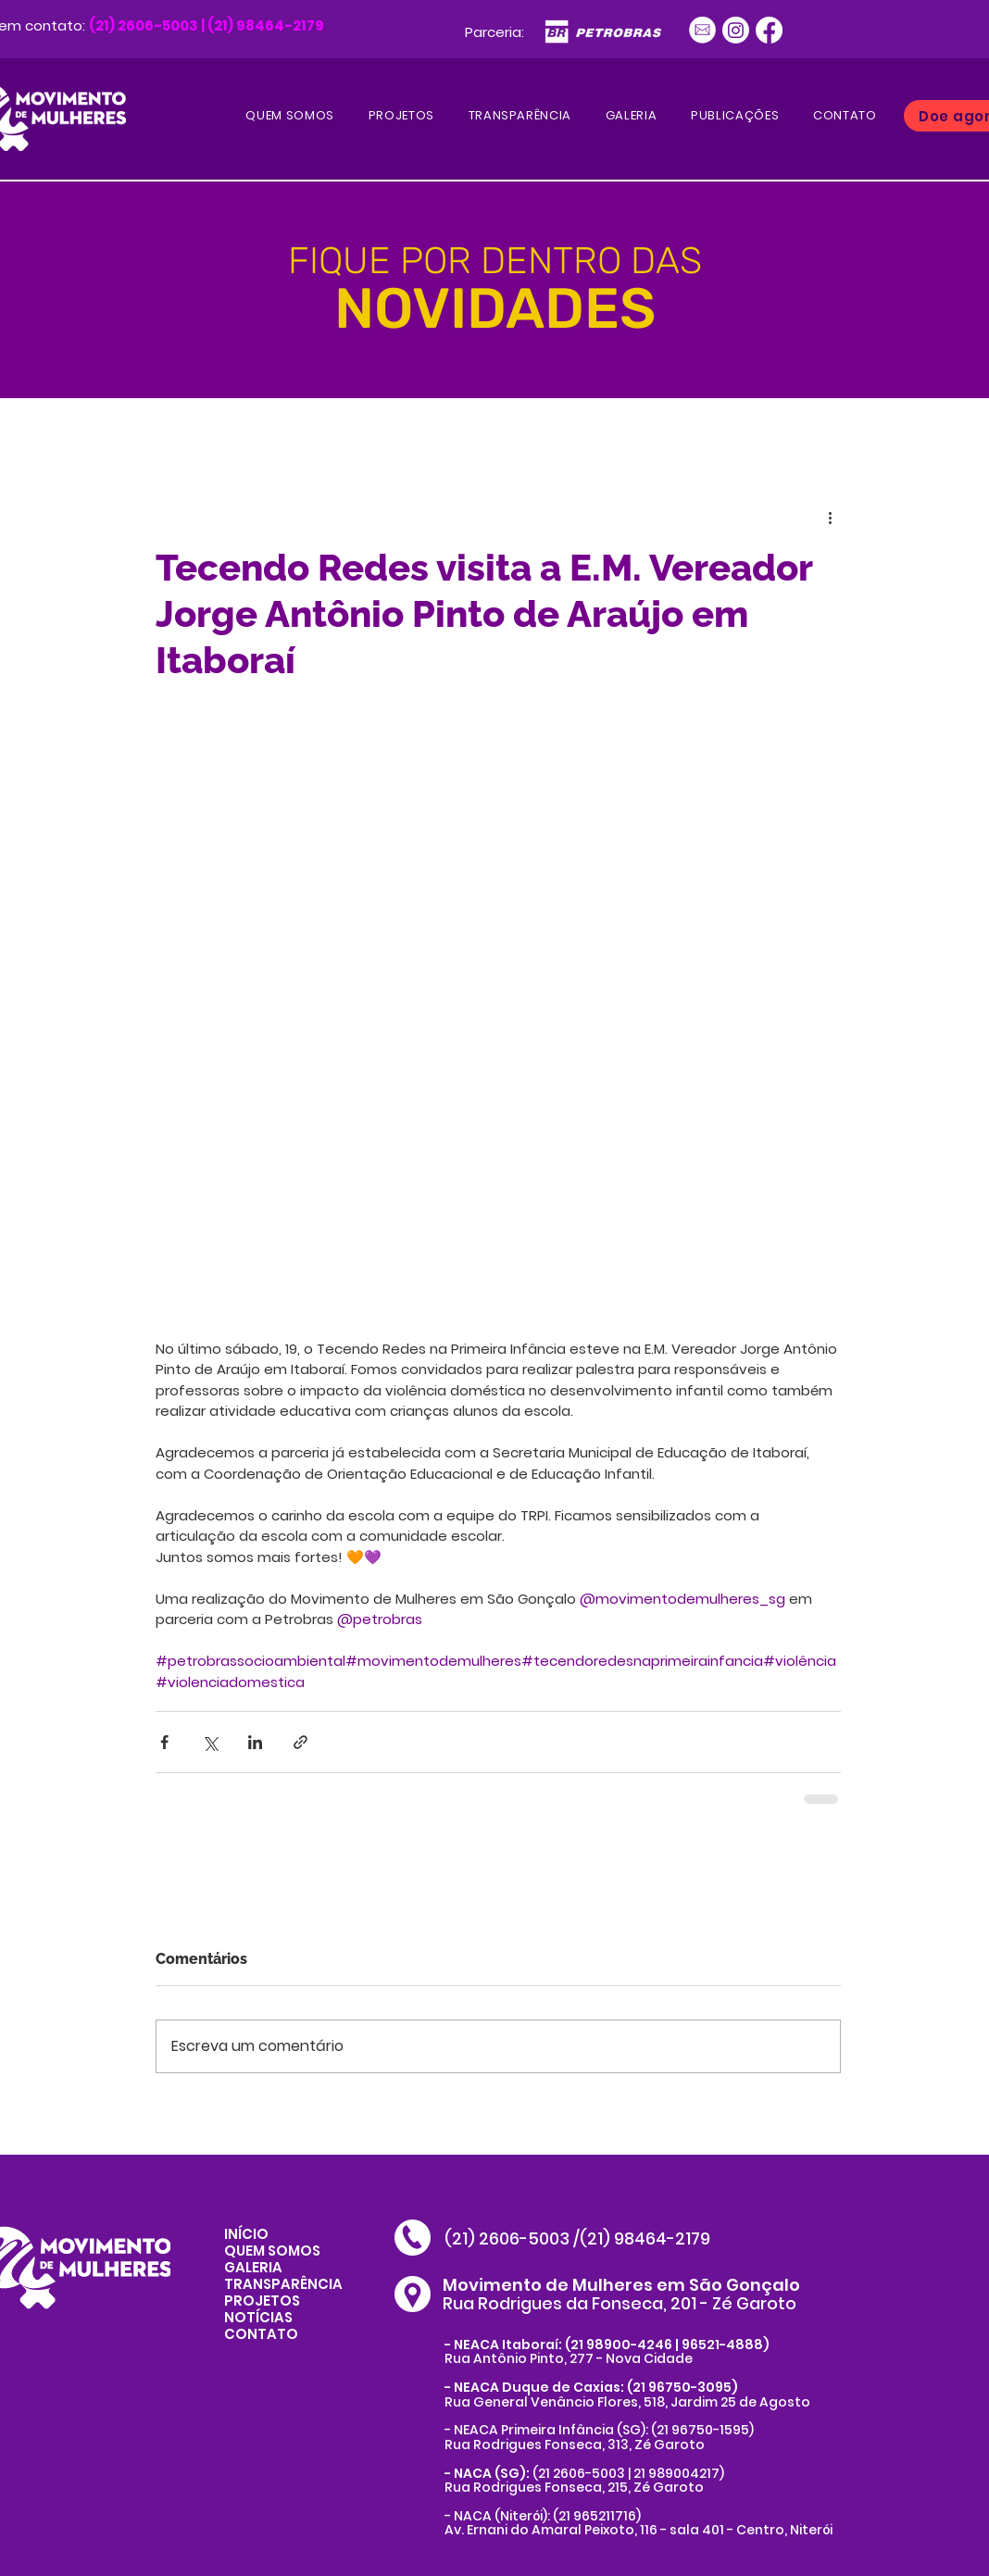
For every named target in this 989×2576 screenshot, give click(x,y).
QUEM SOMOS (272, 2250)
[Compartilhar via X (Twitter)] (210, 1742)
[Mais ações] (830, 517)
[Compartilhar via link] (300, 1742)
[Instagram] (735, 30)
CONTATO (261, 2334)
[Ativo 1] (702, 30)
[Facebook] (769, 30)
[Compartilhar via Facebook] (164, 1742)
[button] (735, 115)
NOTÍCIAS (258, 2317)
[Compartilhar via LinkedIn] (255, 1742)
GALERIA (253, 2267)
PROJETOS (262, 2300)
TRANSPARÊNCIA (283, 2284)
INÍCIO (246, 2234)
